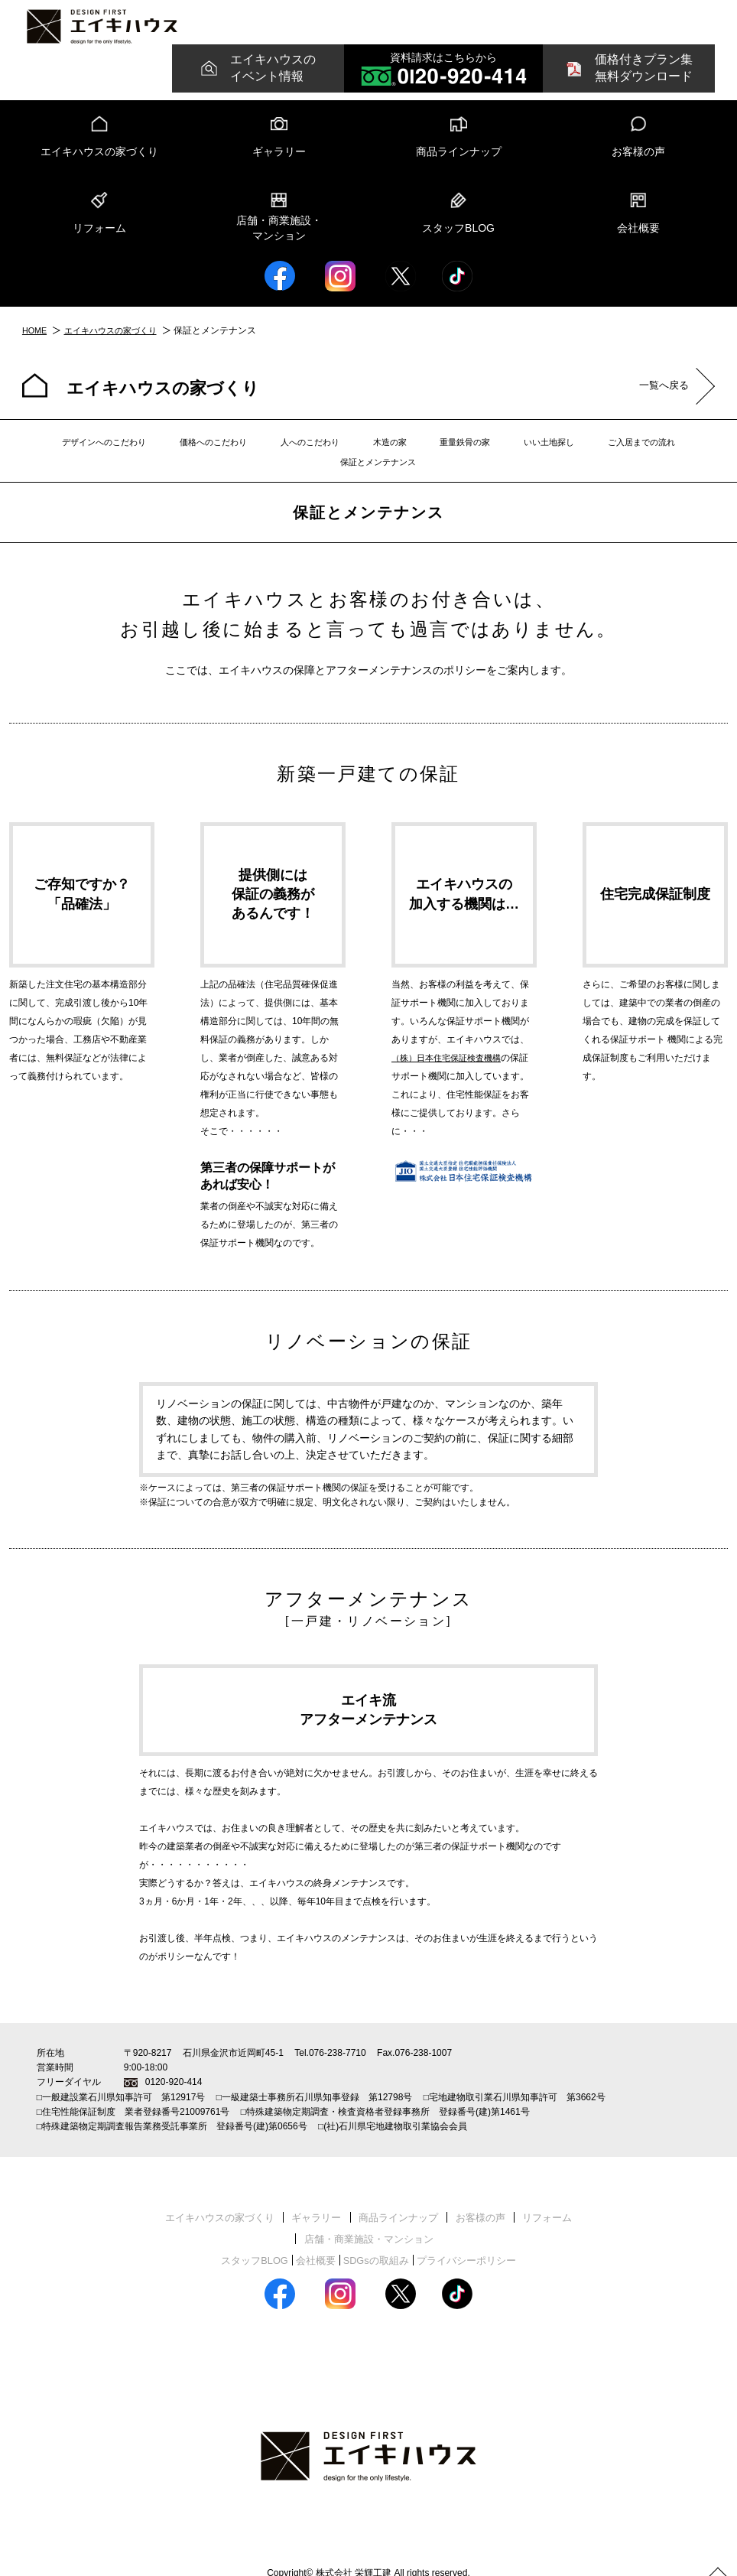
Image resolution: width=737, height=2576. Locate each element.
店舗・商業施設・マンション (279, 238)
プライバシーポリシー (473, 2229)
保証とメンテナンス (660, 452)
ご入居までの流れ (563, 452)
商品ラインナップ (459, 161)
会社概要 (638, 238)
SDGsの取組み (376, 2229)
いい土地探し (480, 452)
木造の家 (341, 452)
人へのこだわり (271, 452)
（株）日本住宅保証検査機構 (451, 1048)
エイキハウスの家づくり (99, 161)
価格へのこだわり (183, 452)
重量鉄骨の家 (405, 452)
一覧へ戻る (653, 397)
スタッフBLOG (458, 238)
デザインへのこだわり (82, 452)
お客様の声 (638, 161)
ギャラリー (279, 161)
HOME (36, 340)
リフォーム (99, 238)
